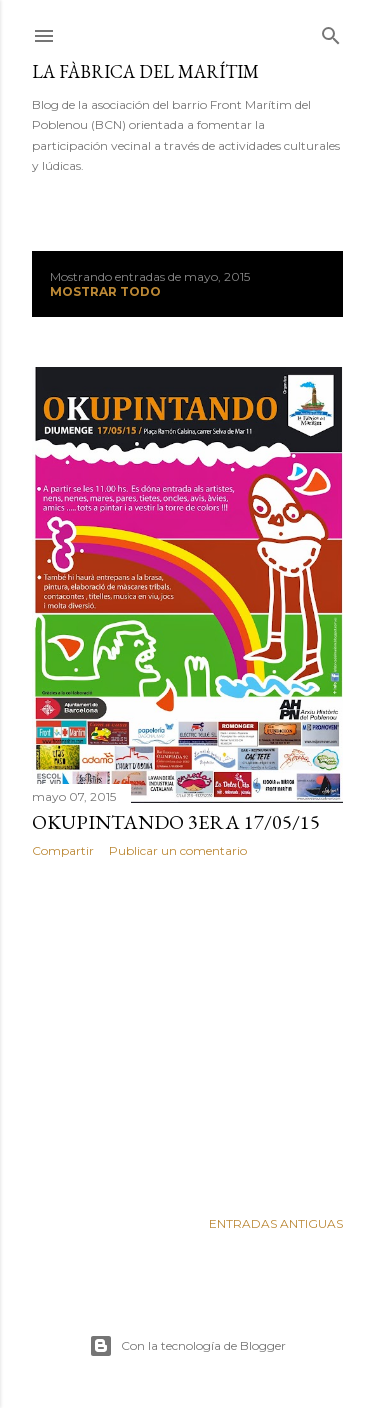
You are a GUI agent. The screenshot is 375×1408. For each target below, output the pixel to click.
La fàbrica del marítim (145, 71)
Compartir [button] (63, 850)
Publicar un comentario (178, 850)
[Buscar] (331, 31)
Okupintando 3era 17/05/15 (176, 822)
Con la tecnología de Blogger (187, 1346)
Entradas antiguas (276, 1223)
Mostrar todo (105, 291)
